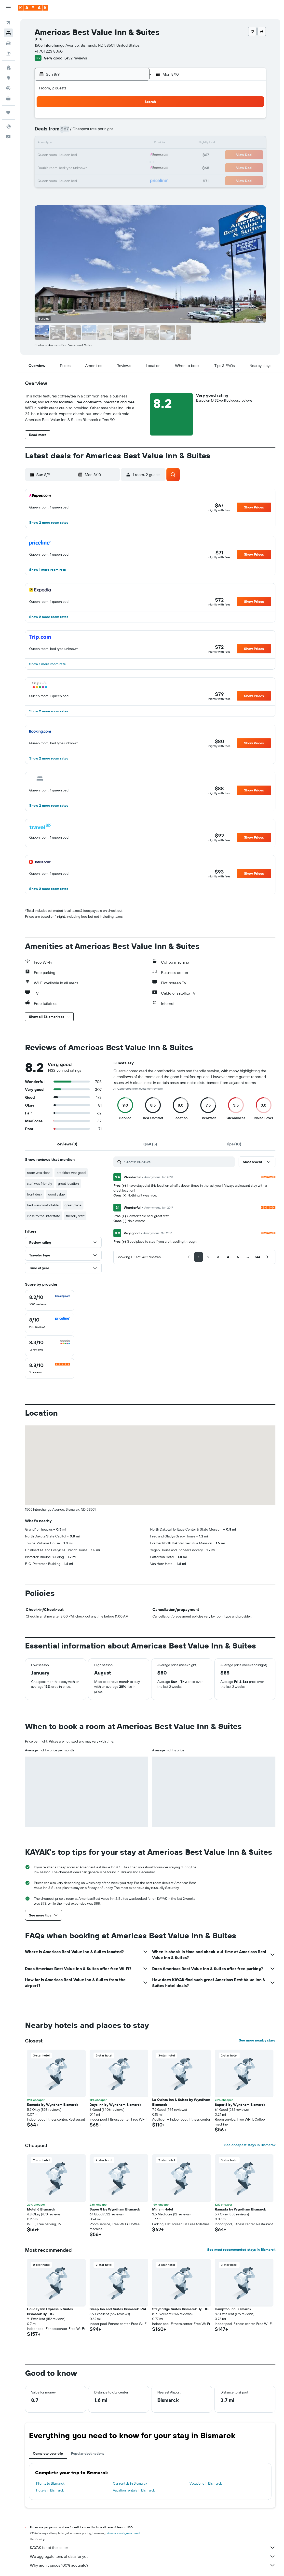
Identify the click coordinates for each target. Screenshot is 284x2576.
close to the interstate (43, 1216)
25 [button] (86, 167)
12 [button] (98, 143)
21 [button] (122, 155)
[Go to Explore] (8, 78)
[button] (8, 7)
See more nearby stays (257, 2040)
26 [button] (98, 167)
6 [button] (110, 131)
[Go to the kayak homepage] (33, 8)
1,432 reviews (76, 58)
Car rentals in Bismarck (130, 2483)
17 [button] (75, 155)
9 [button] (63, 143)
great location (68, 1183)
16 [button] (63, 155)
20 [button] (110, 155)
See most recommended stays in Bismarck (241, 2249)
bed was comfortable (43, 1205)
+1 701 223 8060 (49, 51)
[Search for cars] (8, 43)
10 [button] (75, 143)
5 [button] (98, 131)
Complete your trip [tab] (48, 2453)
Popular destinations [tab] (88, 2453)
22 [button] (134, 155)
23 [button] (63, 167)
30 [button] (63, 178)
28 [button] (122, 167)
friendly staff (75, 1216)
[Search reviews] (178, 1161)
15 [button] (134, 143)
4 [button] (87, 131)
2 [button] (63, 131)
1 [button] (134, 119)
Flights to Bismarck (50, 2483)
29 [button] (134, 167)
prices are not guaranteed (123, 2533)
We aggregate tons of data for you (153, 2556)
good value (56, 1194)
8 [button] (134, 131)
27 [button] (110, 167)
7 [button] (122, 131)
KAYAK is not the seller (153, 2547)
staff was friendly (39, 1183)
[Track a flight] (8, 88)
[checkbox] (49, 1300)
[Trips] (8, 112)
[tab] (67, 1144)
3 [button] (75, 131)
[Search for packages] (8, 53)
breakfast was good (71, 1172)
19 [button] (98, 155)
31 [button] (75, 178)
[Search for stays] (8, 33)
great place (73, 1205)
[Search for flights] (8, 23)
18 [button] (87, 155)
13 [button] (110, 143)
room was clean (39, 1172)
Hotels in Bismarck (50, 2490)
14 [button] (122, 143)
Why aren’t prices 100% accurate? (153, 2565)
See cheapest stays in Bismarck (250, 2145)
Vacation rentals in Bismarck (134, 2490)
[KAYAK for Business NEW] (8, 98)
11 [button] (86, 143)
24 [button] (75, 167)
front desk (34, 1194)
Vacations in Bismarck (206, 2483)
